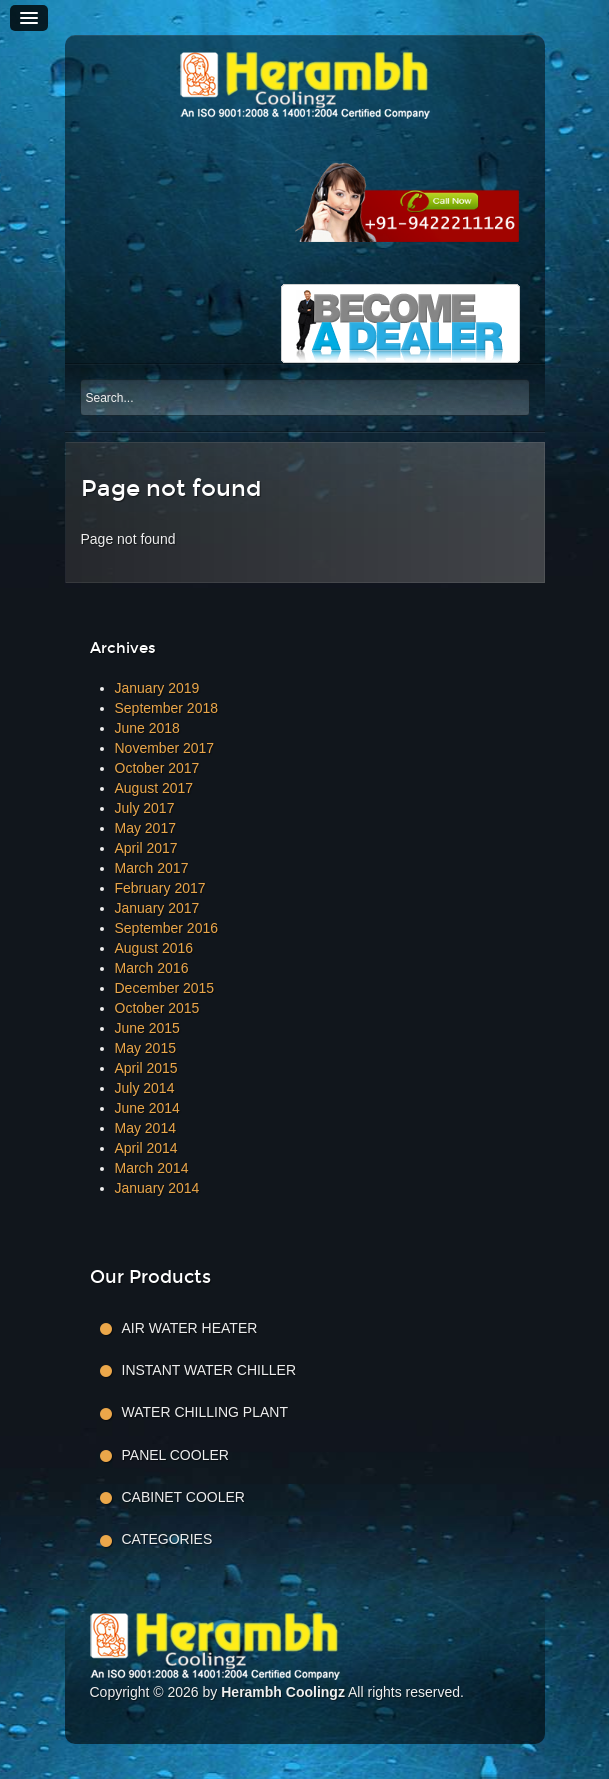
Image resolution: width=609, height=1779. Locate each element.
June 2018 (147, 728)
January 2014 (157, 1188)
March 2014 (152, 1168)
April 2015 (146, 1068)
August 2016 (154, 948)
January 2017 (157, 908)
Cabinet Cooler (183, 1497)
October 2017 (157, 768)
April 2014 (146, 1148)
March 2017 (152, 868)
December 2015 (165, 988)
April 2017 (146, 848)
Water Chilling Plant (205, 1412)
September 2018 (167, 708)
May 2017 (145, 828)
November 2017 (165, 748)
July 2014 (145, 1088)
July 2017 (145, 808)
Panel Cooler (175, 1455)
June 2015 (147, 1028)
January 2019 (157, 688)
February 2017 (160, 888)
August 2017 (154, 788)
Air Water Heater (190, 1328)
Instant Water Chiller (209, 1370)
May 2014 (145, 1128)
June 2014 (147, 1108)
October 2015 (157, 1008)
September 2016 (167, 928)
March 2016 (152, 968)
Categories (167, 1539)
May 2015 (145, 1048)
